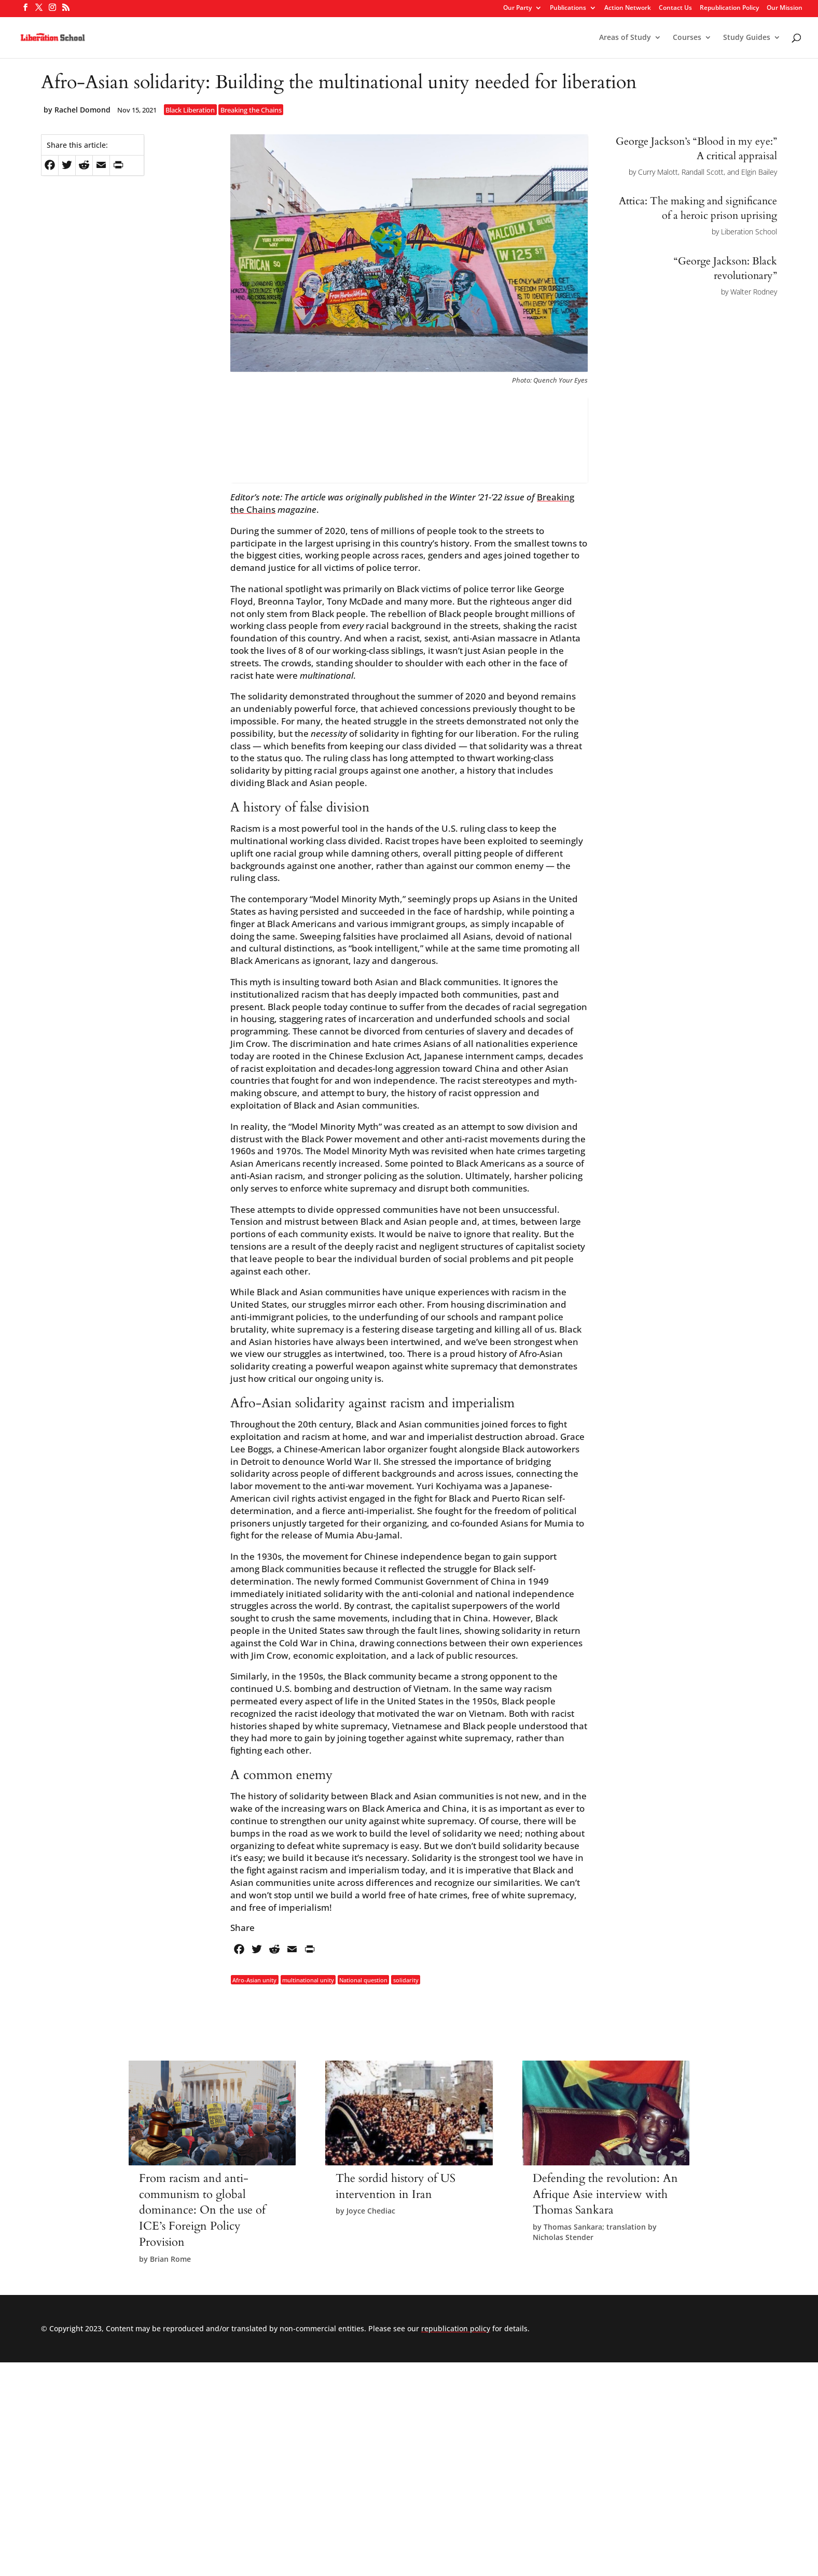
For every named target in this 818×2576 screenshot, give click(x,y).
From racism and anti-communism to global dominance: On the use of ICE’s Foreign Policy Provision (202, 2210)
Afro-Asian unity (254, 1979)
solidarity (406, 1979)
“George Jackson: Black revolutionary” (725, 268)
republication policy (455, 2328)
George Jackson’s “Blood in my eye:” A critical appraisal (696, 148)
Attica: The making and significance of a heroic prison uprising (698, 208)
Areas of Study (625, 38)
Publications (568, 8)
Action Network (627, 8)
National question (363, 1979)
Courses (687, 38)
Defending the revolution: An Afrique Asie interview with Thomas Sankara (605, 2194)
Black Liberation (190, 110)
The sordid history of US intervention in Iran (395, 2186)
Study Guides (746, 38)
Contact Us (675, 8)
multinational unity (308, 1979)
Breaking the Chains (251, 110)
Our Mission (784, 8)
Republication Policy (729, 8)
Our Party (517, 8)
